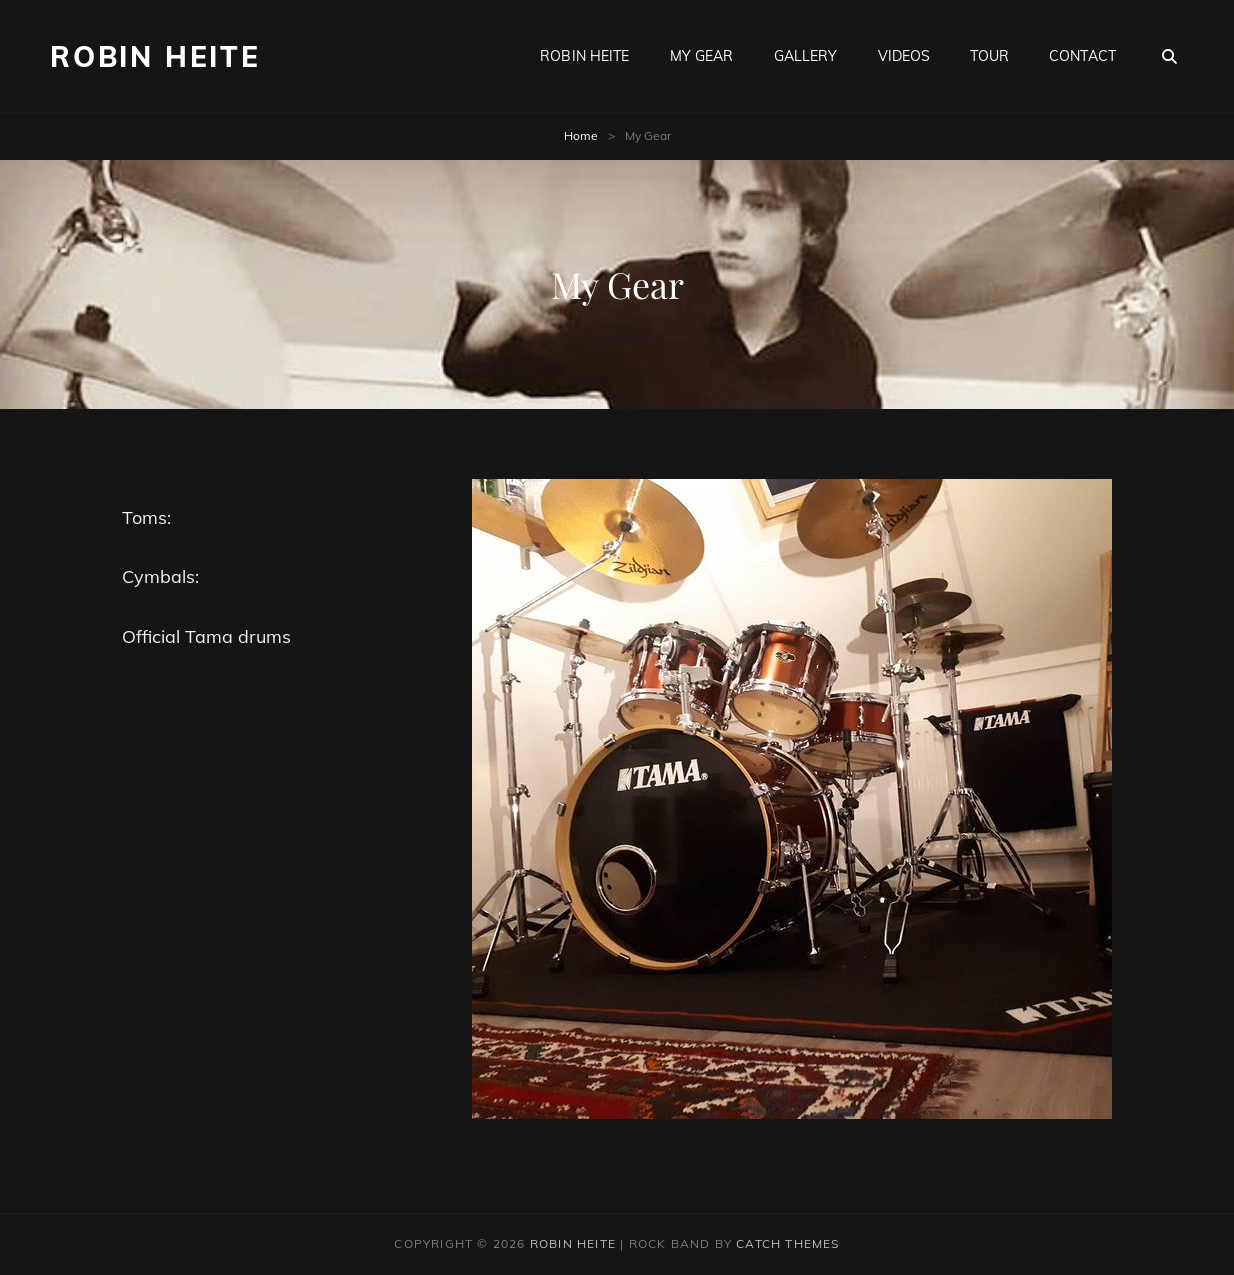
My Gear (702, 56)
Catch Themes (787, 1243)
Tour (989, 56)
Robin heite (155, 56)
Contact (1082, 56)
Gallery (806, 56)
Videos (904, 56)
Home (581, 135)
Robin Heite (585, 56)
